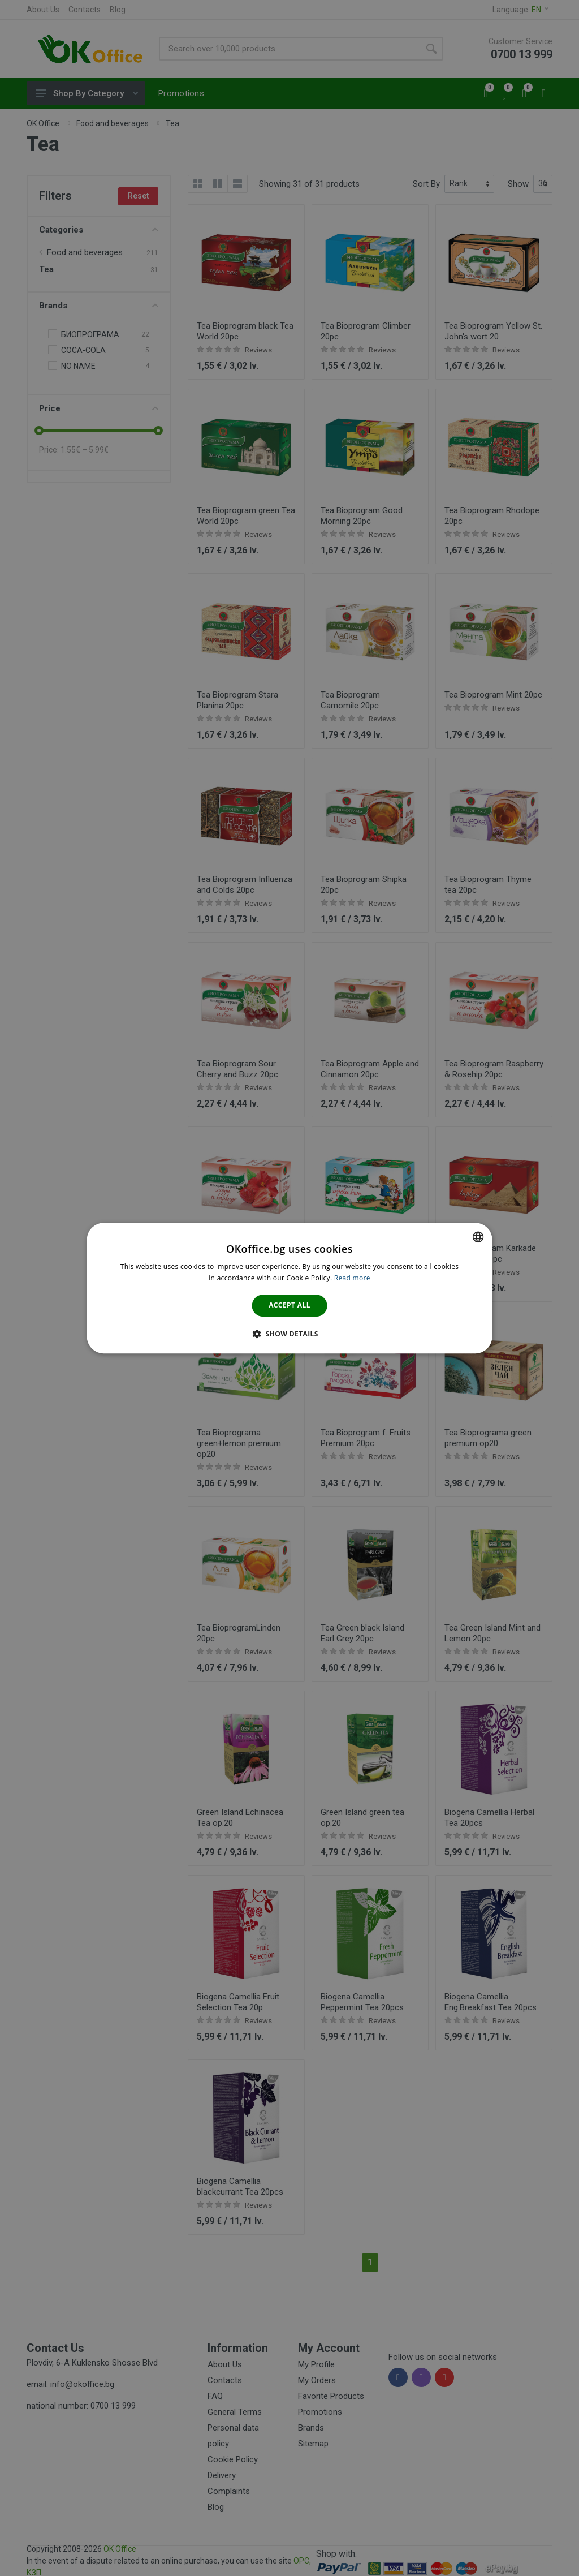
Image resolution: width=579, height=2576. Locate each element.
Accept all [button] (289, 1305)
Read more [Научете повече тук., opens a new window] (352, 1278)
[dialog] (289, 1288)
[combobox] (477, 1236)
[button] (289, 1333)
